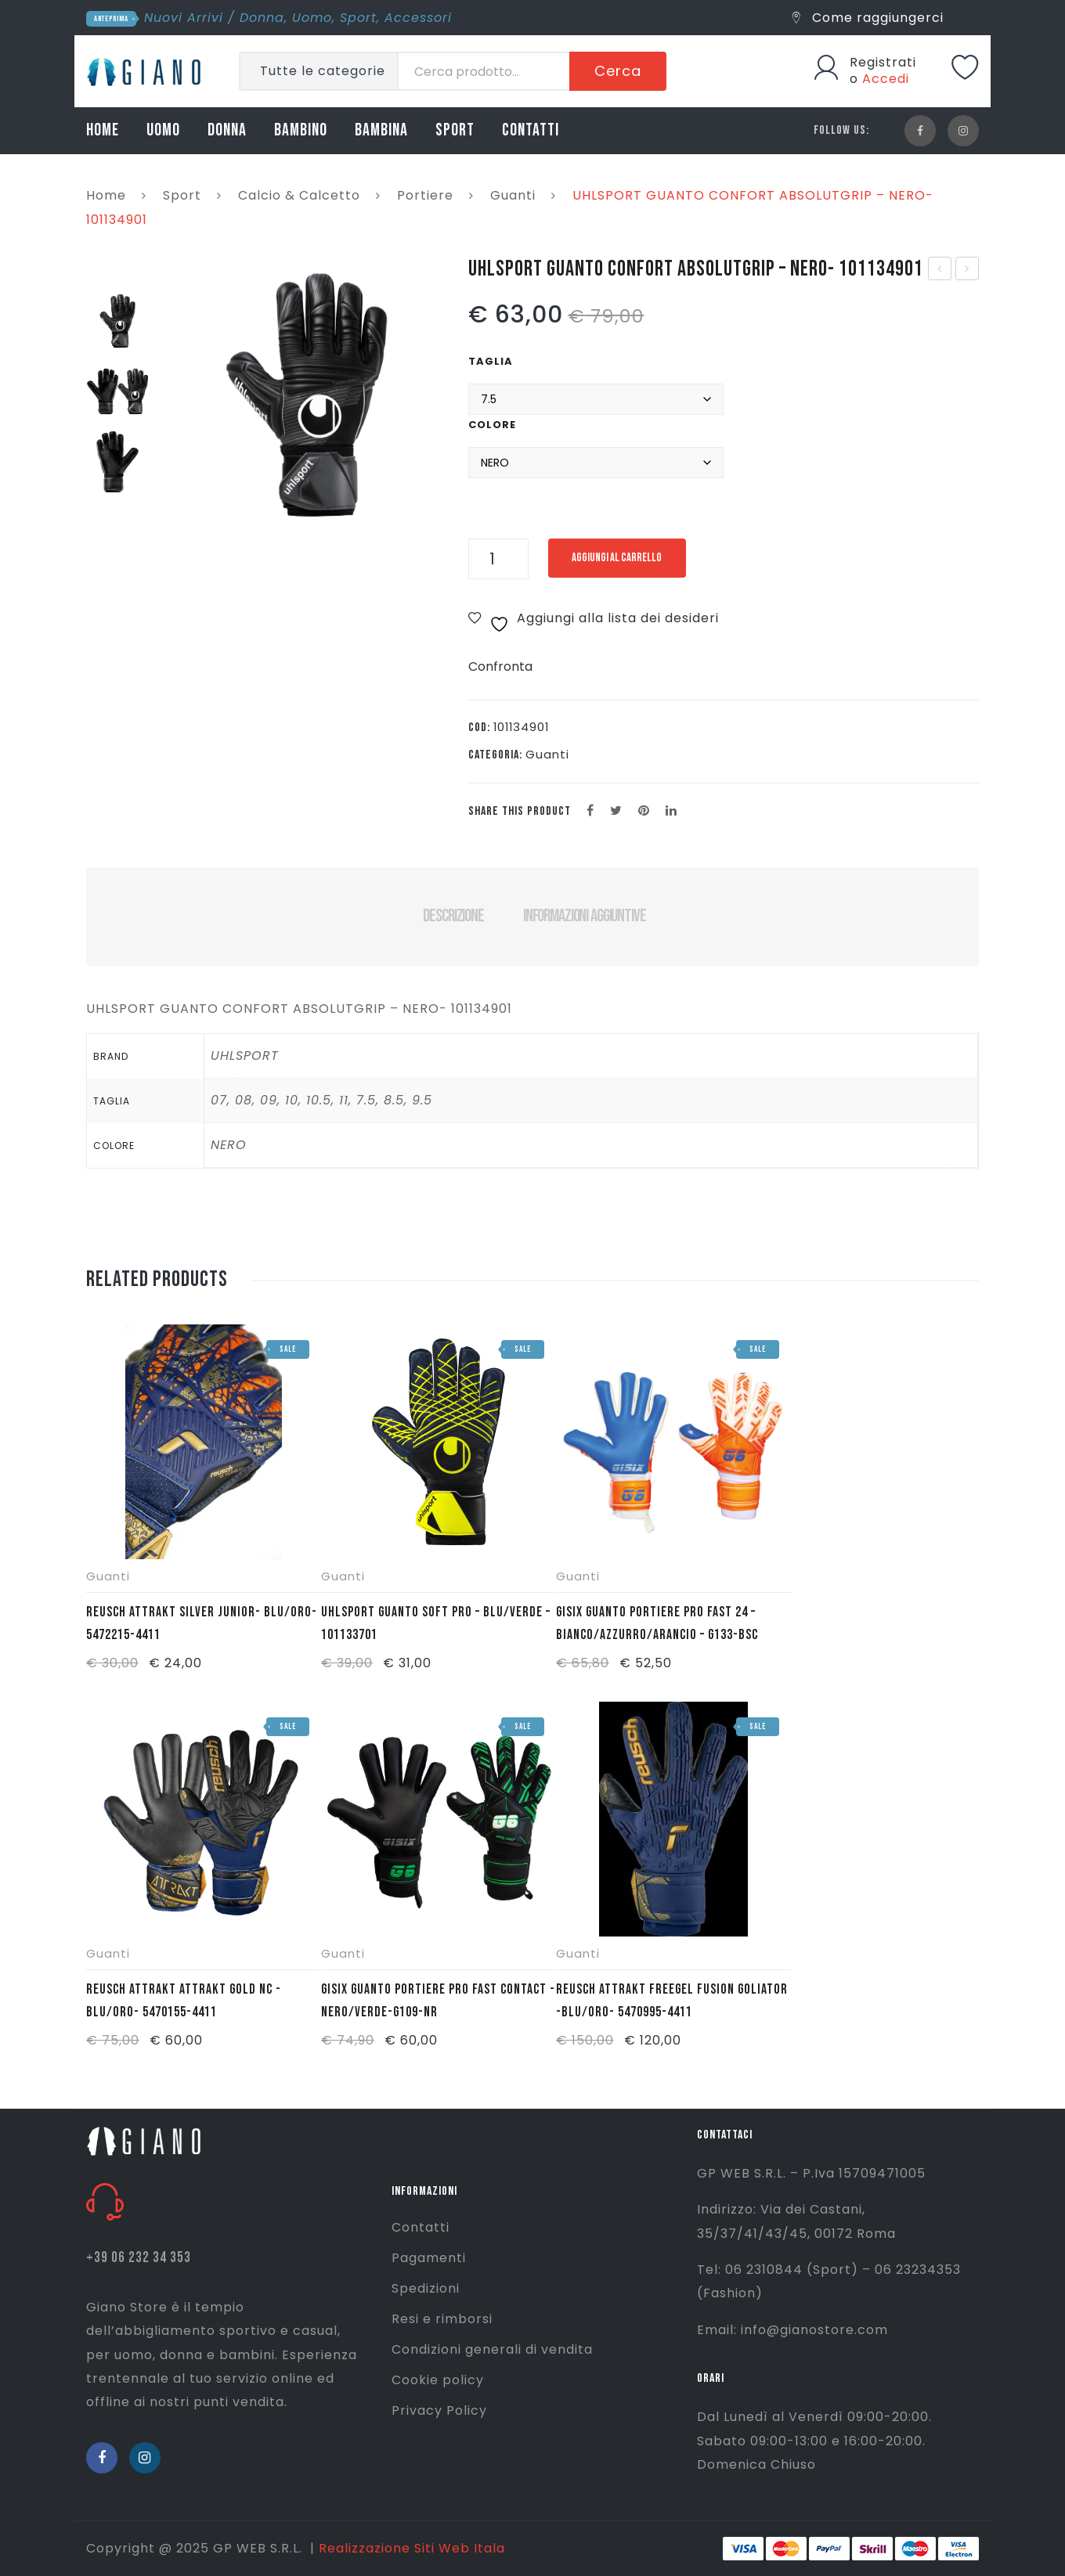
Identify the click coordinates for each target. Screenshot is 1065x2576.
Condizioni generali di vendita (492, 2349)
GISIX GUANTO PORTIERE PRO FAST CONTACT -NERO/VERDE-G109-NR (438, 2000)
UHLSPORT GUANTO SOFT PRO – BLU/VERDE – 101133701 (940, 270)
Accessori (418, 18)
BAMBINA (381, 130)
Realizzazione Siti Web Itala (412, 2548)
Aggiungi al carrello (630, 557)
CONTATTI (530, 130)
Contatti (420, 2227)
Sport (358, 18)
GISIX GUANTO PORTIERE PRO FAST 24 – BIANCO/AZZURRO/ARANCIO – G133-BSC (657, 1623)
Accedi (885, 79)
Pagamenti (429, 2258)
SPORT (455, 130)
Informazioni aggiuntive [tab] (584, 916)
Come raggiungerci (868, 17)
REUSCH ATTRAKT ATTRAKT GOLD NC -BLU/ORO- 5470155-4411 (183, 2000)
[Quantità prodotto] (498, 558)
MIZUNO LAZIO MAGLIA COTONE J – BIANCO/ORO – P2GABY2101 (967, 270)
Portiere (425, 195)
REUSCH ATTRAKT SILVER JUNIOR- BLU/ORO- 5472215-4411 (201, 1623)
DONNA (227, 130)
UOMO (163, 130)
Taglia (490, 361)
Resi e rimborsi (442, 2319)
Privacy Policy (439, 2410)
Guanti (513, 195)
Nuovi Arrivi (183, 18)
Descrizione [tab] (453, 916)
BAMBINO (300, 130)
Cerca (617, 71)
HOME (102, 130)
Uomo (312, 18)
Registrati (883, 62)
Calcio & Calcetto (299, 195)
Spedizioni (426, 2288)
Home (106, 195)
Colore (492, 424)
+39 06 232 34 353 (138, 2258)
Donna (262, 18)
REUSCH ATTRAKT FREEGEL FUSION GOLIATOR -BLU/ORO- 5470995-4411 (672, 2000)
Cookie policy (438, 2380)
